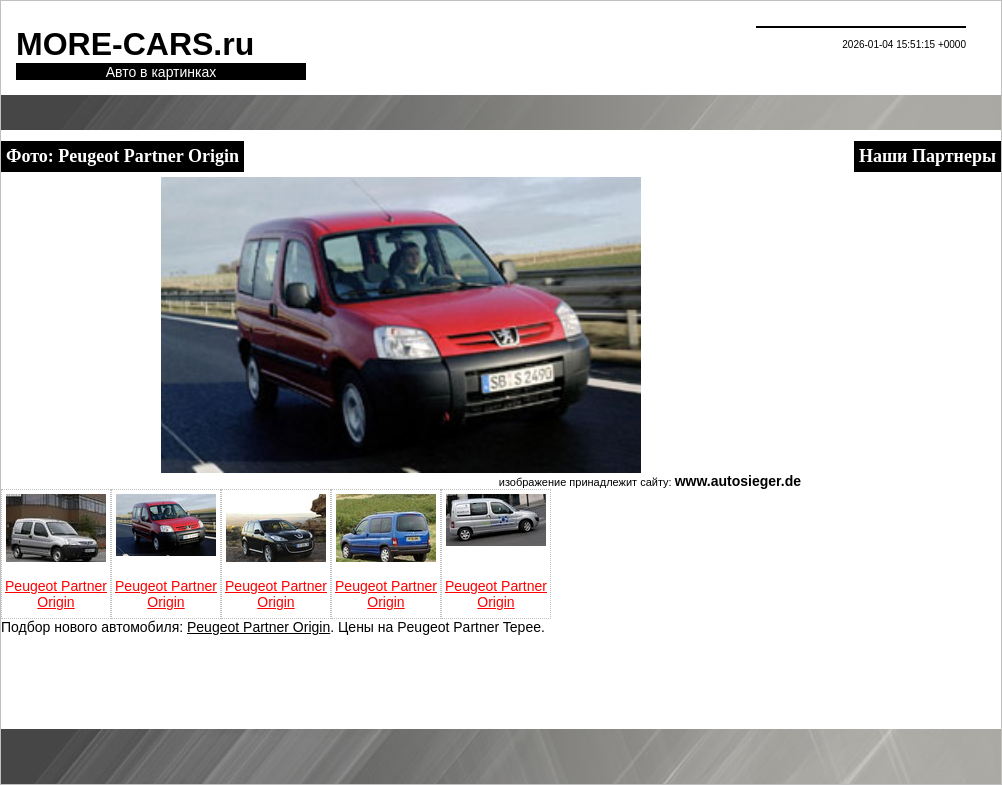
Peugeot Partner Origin (56, 594)
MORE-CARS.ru (135, 44)
